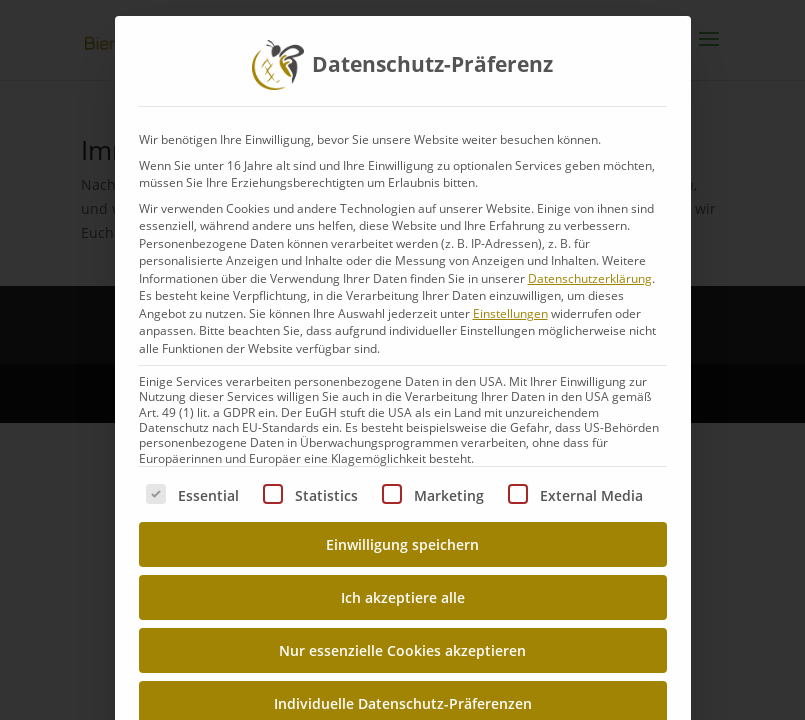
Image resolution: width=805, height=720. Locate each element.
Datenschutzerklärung (590, 278)
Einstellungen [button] (510, 313)
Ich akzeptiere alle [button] (403, 597)
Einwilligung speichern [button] (402, 544)
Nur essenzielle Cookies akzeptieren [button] (402, 650)
